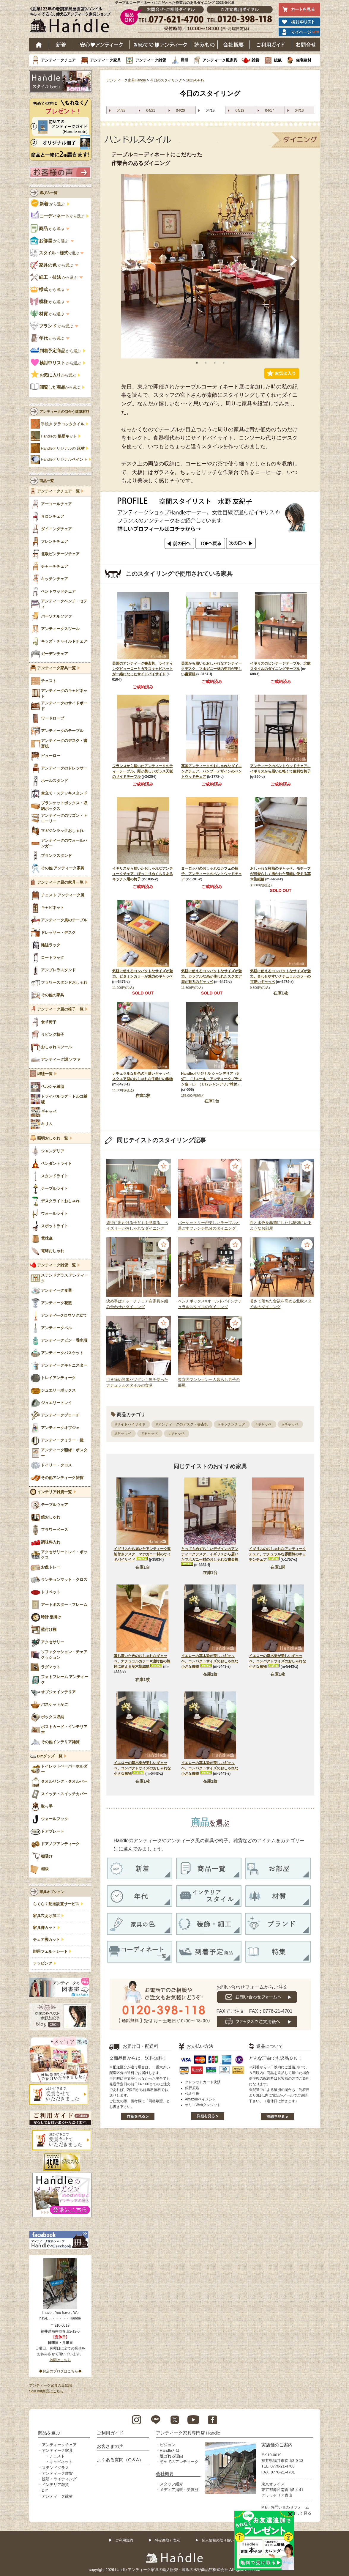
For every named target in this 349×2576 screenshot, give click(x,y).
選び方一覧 (48, 193)
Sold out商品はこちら (46, 2391)
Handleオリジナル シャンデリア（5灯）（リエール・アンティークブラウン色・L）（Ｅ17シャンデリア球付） (211, 1078)
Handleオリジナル (64, 459)
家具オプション (52, 1892)
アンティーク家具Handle (126, 80)
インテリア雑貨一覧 (54, 1492)
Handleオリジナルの (63, 448)
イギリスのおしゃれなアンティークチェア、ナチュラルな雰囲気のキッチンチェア (277, 1554)
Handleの (59, 436)
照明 (184, 60)
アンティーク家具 (105, 60)
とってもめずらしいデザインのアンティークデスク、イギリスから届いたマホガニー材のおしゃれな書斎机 (209, 1554)
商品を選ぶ (49, 2432)
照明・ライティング (59, 2479)
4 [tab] (224, 363)
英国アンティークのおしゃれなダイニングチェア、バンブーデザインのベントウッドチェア (211, 771)
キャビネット (60, 2461)
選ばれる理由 (171, 2456)
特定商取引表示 (167, 2540)
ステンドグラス (55, 2467)
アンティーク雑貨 (150, 60)
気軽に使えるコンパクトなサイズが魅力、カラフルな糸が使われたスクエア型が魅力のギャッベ (211, 976)
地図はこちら (60, 2360)
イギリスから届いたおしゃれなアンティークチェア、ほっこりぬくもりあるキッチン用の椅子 (142, 873)
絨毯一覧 (45, 1074)
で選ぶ (55, 253)
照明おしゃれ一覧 (52, 1138)
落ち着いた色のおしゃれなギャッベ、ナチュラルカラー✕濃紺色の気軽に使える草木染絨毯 (142, 1661)
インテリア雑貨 (55, 2484)
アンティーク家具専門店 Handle (188, 2432)
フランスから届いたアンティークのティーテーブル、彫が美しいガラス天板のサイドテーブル (142, 771)
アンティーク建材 (57, 2496)
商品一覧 (47, 481)
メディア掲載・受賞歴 (179, 2489)
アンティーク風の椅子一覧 (60, 1009)
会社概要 (234, 44)
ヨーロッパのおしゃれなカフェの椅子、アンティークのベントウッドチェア (211, 873)
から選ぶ (48, 204)
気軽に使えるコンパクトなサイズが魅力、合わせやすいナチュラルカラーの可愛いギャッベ (280, 976)
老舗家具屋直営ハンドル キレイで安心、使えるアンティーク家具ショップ (72, 21)
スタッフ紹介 (171, 2484)
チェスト (57, 2456)
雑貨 (255, 60)
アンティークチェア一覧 (58, 491)
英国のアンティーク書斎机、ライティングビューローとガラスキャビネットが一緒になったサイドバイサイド (142, 668)
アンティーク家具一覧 (56, 668)
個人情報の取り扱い (218, 2540)
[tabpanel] (210, 266)
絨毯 (278, 60)
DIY (45, 2490)
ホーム (39, 44)
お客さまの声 (110, 2446)
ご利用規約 (124, 2540)
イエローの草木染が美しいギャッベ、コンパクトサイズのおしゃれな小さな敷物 (209, 1661)
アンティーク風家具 (220, 60)
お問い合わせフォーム (290, 2507)
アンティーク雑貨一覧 (56, 1265)
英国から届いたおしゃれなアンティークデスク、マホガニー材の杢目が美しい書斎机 (211, 668)
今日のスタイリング (166, 80)
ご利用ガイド (271, 44)
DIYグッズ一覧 (50, 1756)
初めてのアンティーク (179, 2461)
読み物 (204, 44)
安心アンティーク (101, 44)
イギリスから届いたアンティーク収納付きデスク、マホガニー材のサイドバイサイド (142, 1554)
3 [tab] (215, 363)
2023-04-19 (195, 80)
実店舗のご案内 (277, 2444)
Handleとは (170, 2450)
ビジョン (167, 2445)
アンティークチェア (58, 60)
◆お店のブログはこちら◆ (60, 2371)
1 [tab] (197, 363)
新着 (61, 44)
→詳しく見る (299, 2513)
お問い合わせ (306, 44)
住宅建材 (303, 60)
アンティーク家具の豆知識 (50, 2385)
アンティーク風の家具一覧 (60, 882)
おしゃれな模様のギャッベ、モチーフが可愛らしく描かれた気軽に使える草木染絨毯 (280, 873)
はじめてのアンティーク (160, 44)
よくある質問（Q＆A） (120, 2459)
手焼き (62, 424)
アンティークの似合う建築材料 (64, 412)
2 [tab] (206, 363)
